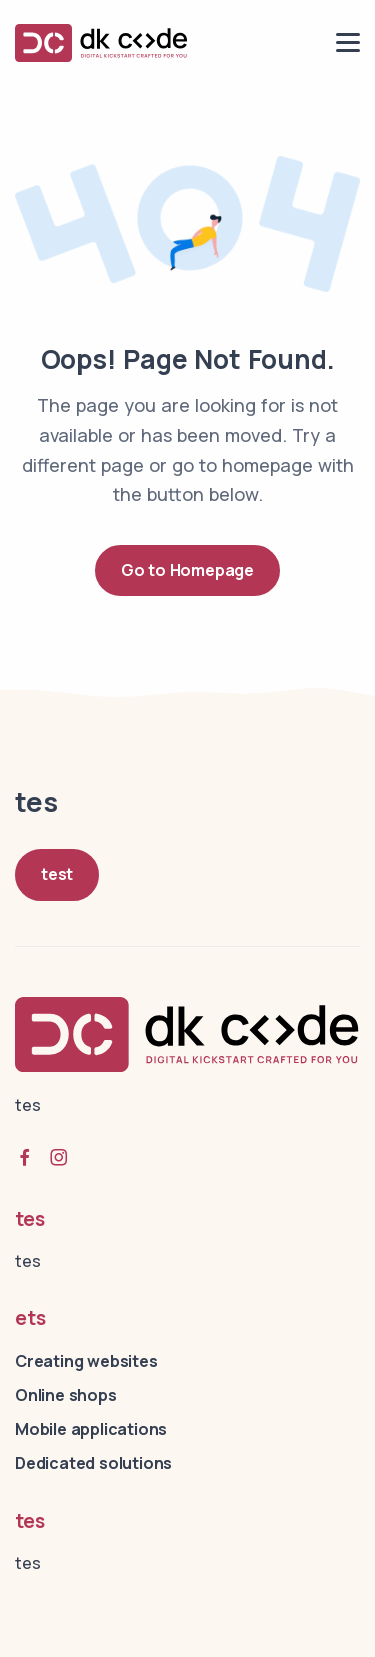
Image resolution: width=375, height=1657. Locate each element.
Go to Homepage (187, 570)
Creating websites (86, 1361)
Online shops (66, 1395)
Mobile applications (91, 1429)
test (57, 874)
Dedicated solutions (93, 1463)
